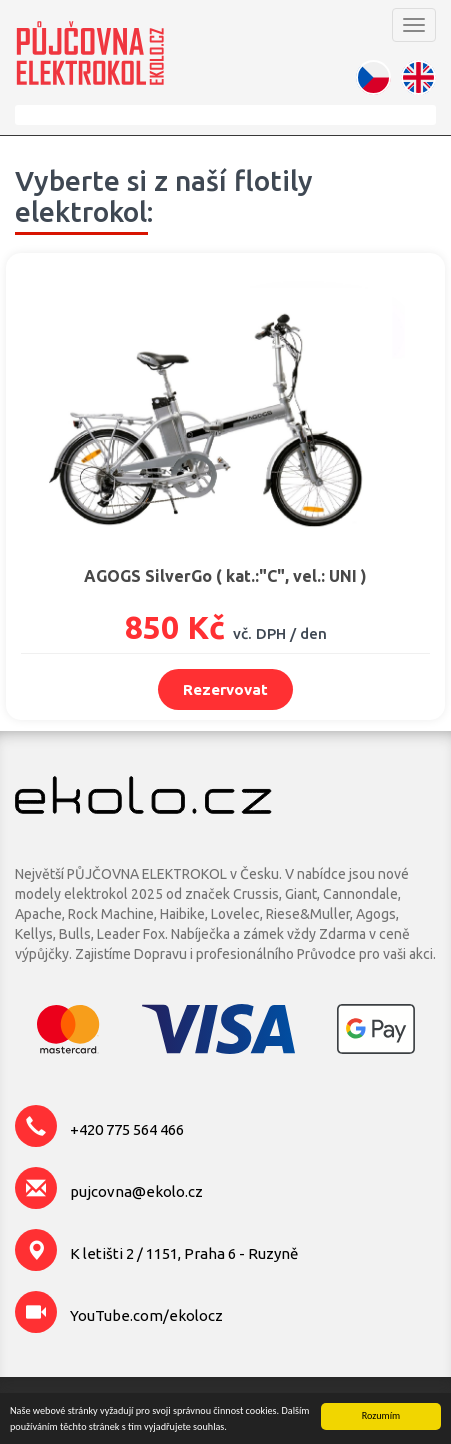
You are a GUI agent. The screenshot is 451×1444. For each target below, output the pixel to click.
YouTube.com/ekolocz (146, 1315)
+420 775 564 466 (127, 1129)
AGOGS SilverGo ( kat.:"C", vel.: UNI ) (225, 576)
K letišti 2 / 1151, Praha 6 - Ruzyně (184, 1253)
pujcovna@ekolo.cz (136, 1191)
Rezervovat (225, 689)
